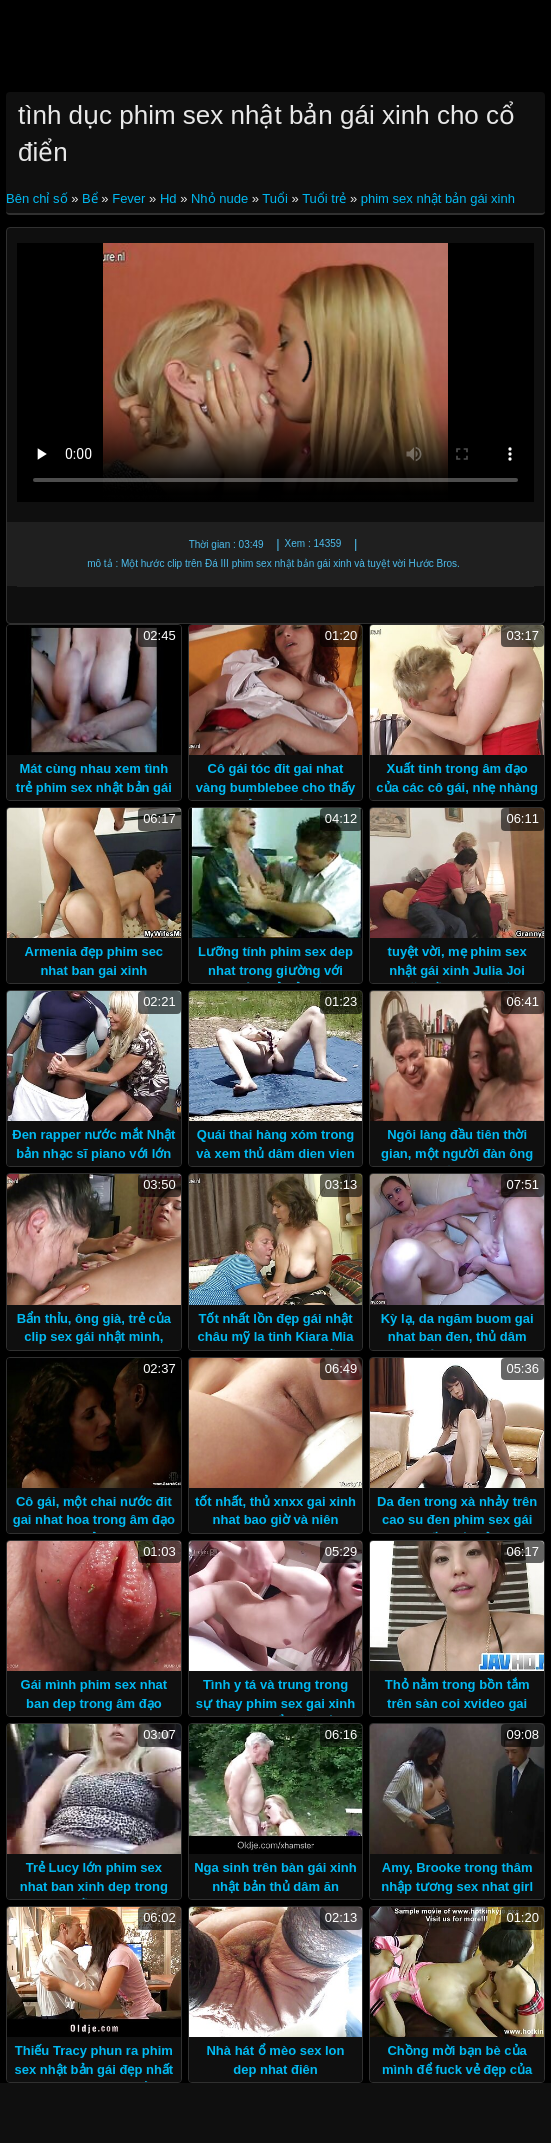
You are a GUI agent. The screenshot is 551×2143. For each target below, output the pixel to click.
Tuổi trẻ (324, 198)
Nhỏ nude (219, 198)
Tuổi (275, 198)
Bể (90, 198)
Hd (168, 198)
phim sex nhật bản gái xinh (438, 198)
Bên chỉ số (38, 198)
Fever (128, 198)
